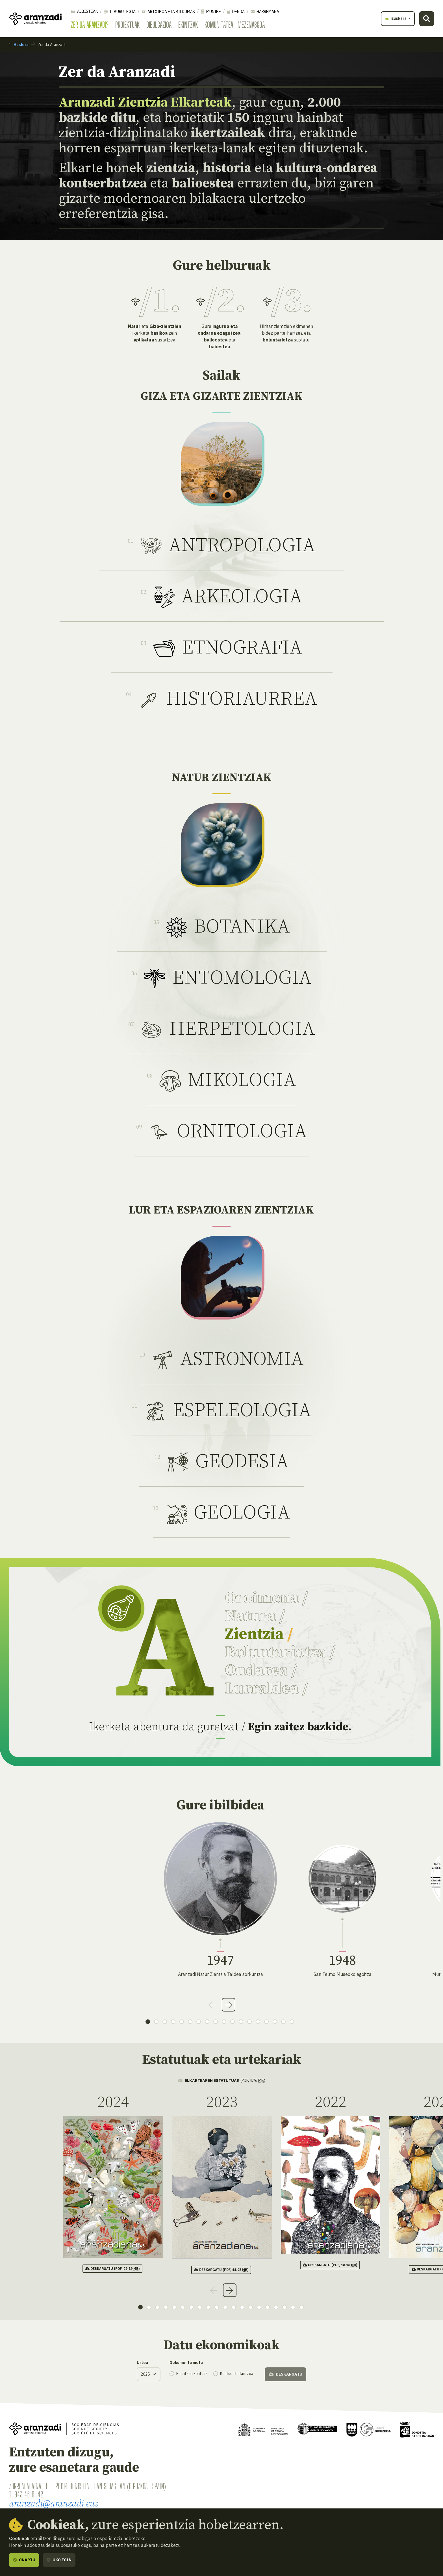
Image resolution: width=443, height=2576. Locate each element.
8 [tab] (207, 2021)
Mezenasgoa (251, 24)
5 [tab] (181, 2021)
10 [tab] (224, 2021)
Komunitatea (219, 24)
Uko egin (59, 2559)
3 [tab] (164, 2021)
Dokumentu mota (186, 2362)
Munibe (211, 11)
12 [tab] (241, 2021)
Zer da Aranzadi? (89, 24)
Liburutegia (120, 11)
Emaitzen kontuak (192, 2373)
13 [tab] (249, 2021)
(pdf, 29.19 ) (112, 2268)
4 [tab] (173, 2021)
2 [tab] (156, 2021)
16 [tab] (275, 2021)
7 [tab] (198, 2021)
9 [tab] (215, 2021)
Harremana (265, 11)
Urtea (142, 2362)
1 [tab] (148, 2021)
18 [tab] (292, 2021)
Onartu (24, 2559)
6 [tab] (190, 2021)
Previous (212, 2005)
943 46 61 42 (28, 2494)
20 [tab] (301, 2307)
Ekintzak (188, 24)
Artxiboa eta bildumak (168, 11)
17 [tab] (283, 2021)
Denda (236, 11)
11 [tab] (232, 2021)
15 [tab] (266, 2021)
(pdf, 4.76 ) (221, 2080)
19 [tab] (293, 2307)
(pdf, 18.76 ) (330, 2265)
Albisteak (84, 11)
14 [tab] (258, 2021)
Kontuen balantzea (236, 2373)
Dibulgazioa (158, 24)
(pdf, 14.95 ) (221, 2270)
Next (228, 2005)
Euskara (396, 18)
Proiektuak (127, 24)
